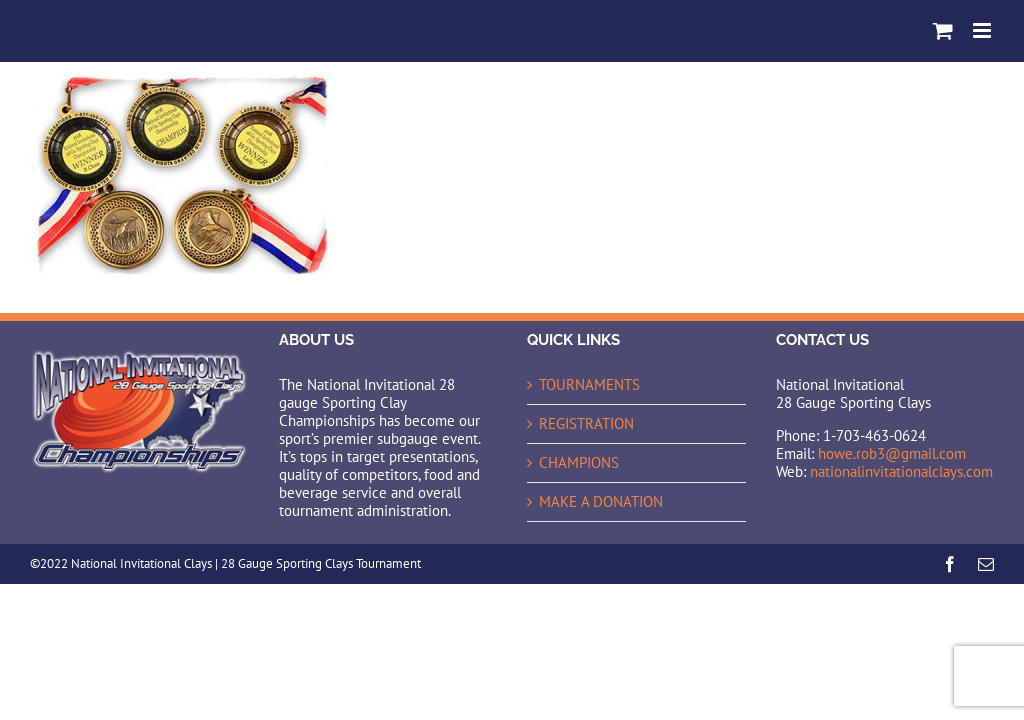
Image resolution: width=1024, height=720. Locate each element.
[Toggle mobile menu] (983, 30)
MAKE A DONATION (601, 502)
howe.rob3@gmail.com (892, 453)
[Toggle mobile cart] (943, 30)
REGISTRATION (586, 424)
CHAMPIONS (579, 463)
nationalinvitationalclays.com (901, 471)
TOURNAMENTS (589, 385)
